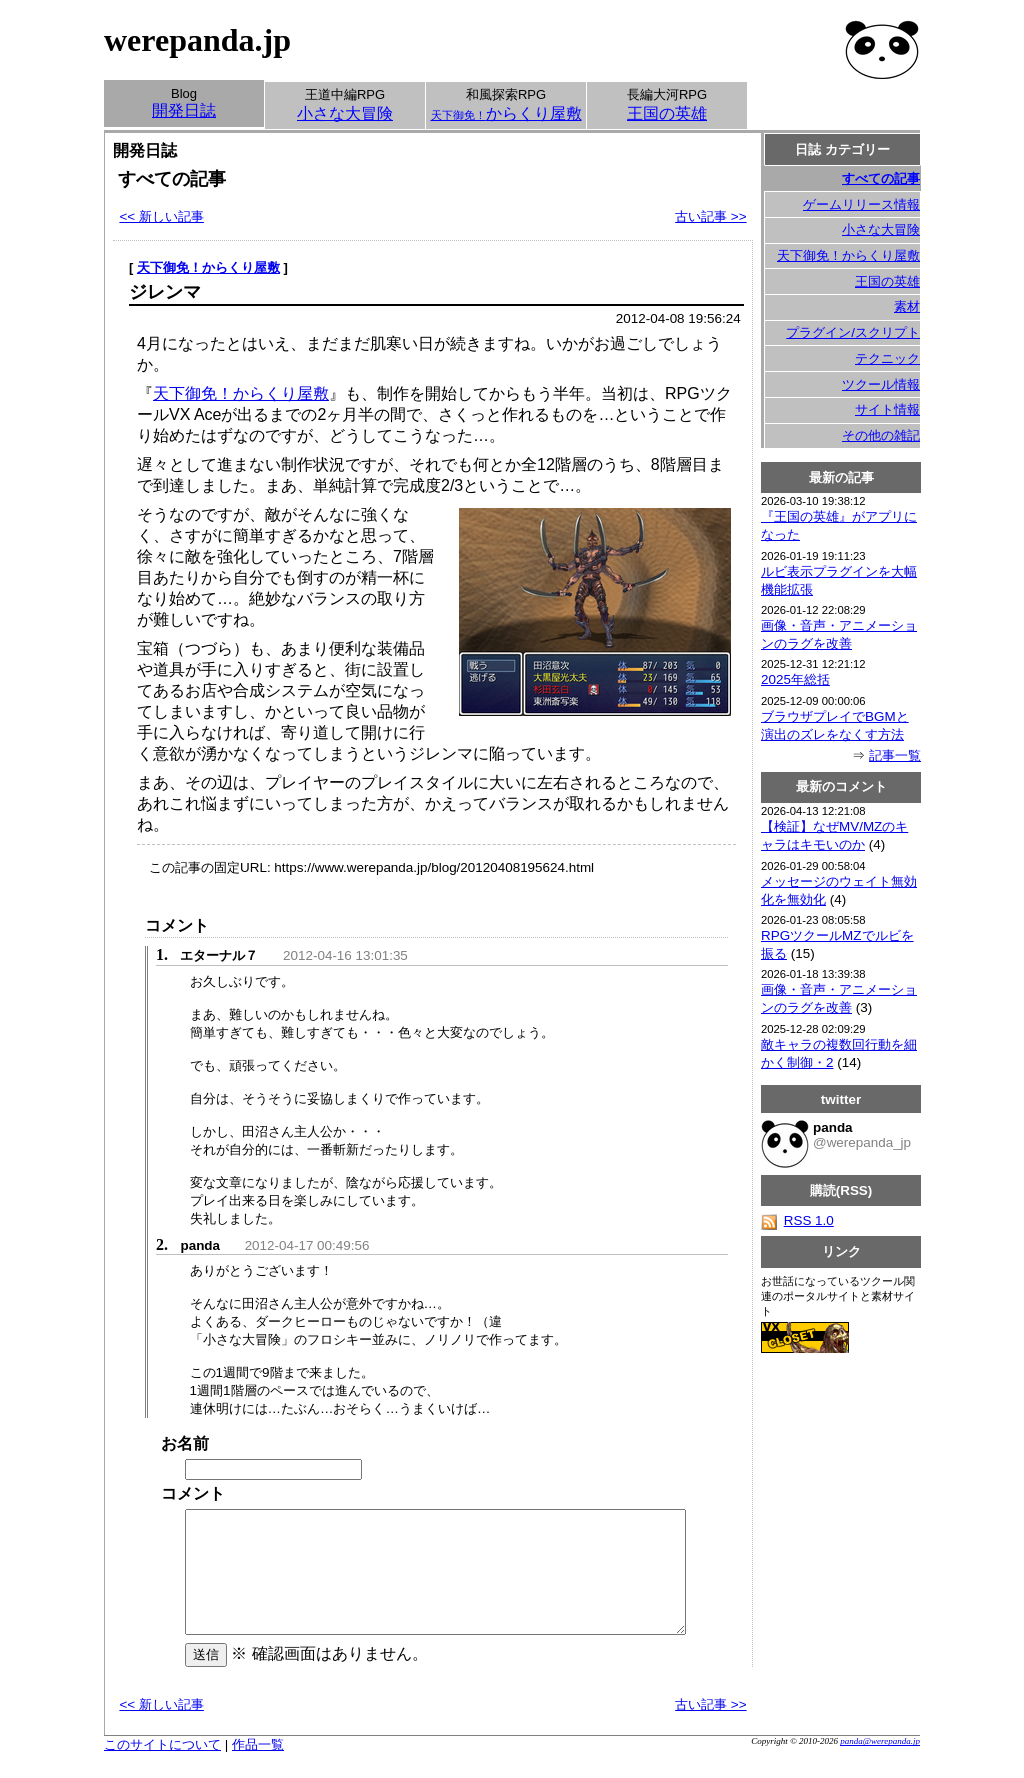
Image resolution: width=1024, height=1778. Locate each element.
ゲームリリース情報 (861, 204)
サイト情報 (887, 409)
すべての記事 (881, 178)
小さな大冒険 (881, 229)
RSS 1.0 (797, 1220)
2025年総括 (795, 679)
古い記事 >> (710, 216)
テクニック (887, 358)
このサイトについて (162, 1768)
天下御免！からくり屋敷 (208, 267)
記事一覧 (895, 755)
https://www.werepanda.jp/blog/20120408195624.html (434, 867)
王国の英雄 (887, 281)
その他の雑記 (881, 435)
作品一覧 (258, 1768)
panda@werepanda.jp (880, 1765)
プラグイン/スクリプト (853, 332)
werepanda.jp (197, 40)
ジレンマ (165, 292)
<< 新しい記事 (161, 216)
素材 (907, 306)
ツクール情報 (881, 384)
